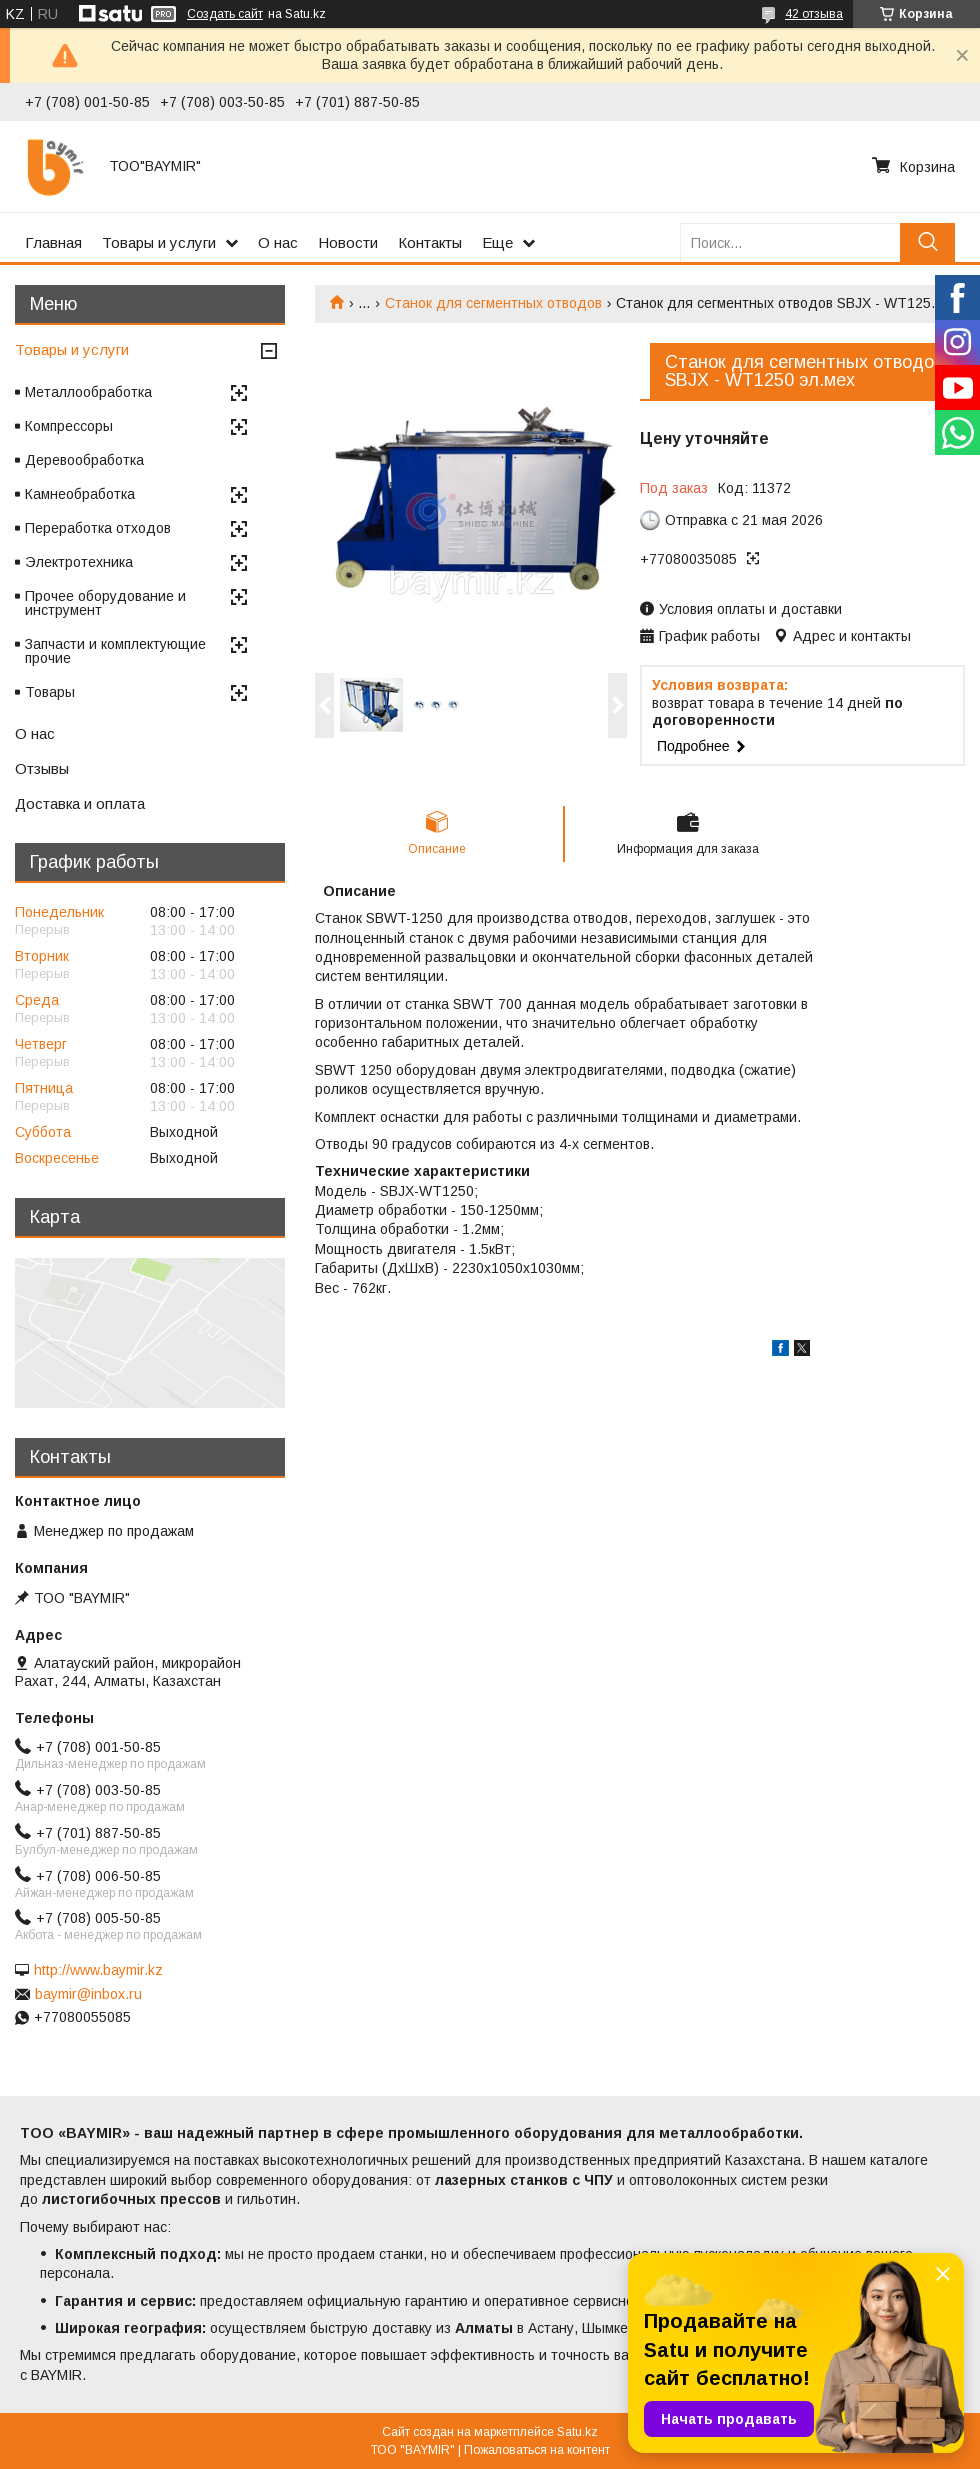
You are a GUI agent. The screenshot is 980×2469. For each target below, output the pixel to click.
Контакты (430, 242)
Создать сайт (225, 14)
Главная (53, 242)
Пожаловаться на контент (537, 2450)
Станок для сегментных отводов (493, 303)
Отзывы (42, 768)
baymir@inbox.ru (88, 1994)
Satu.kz (577, 2432)
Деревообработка (84, 460)
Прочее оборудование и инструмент (105, 603)
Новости (348, 242)
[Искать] (927, 242)
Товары (50, 692)
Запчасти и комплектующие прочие (115, 651)
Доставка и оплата (80, 803)
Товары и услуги (159, 242)
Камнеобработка (80, 494)
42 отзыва (814, 14)
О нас (278, 242)
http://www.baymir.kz (98, 1970)
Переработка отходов (98, 528)
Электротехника (79, 562)
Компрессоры (69, 426)
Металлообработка (88, 392)
